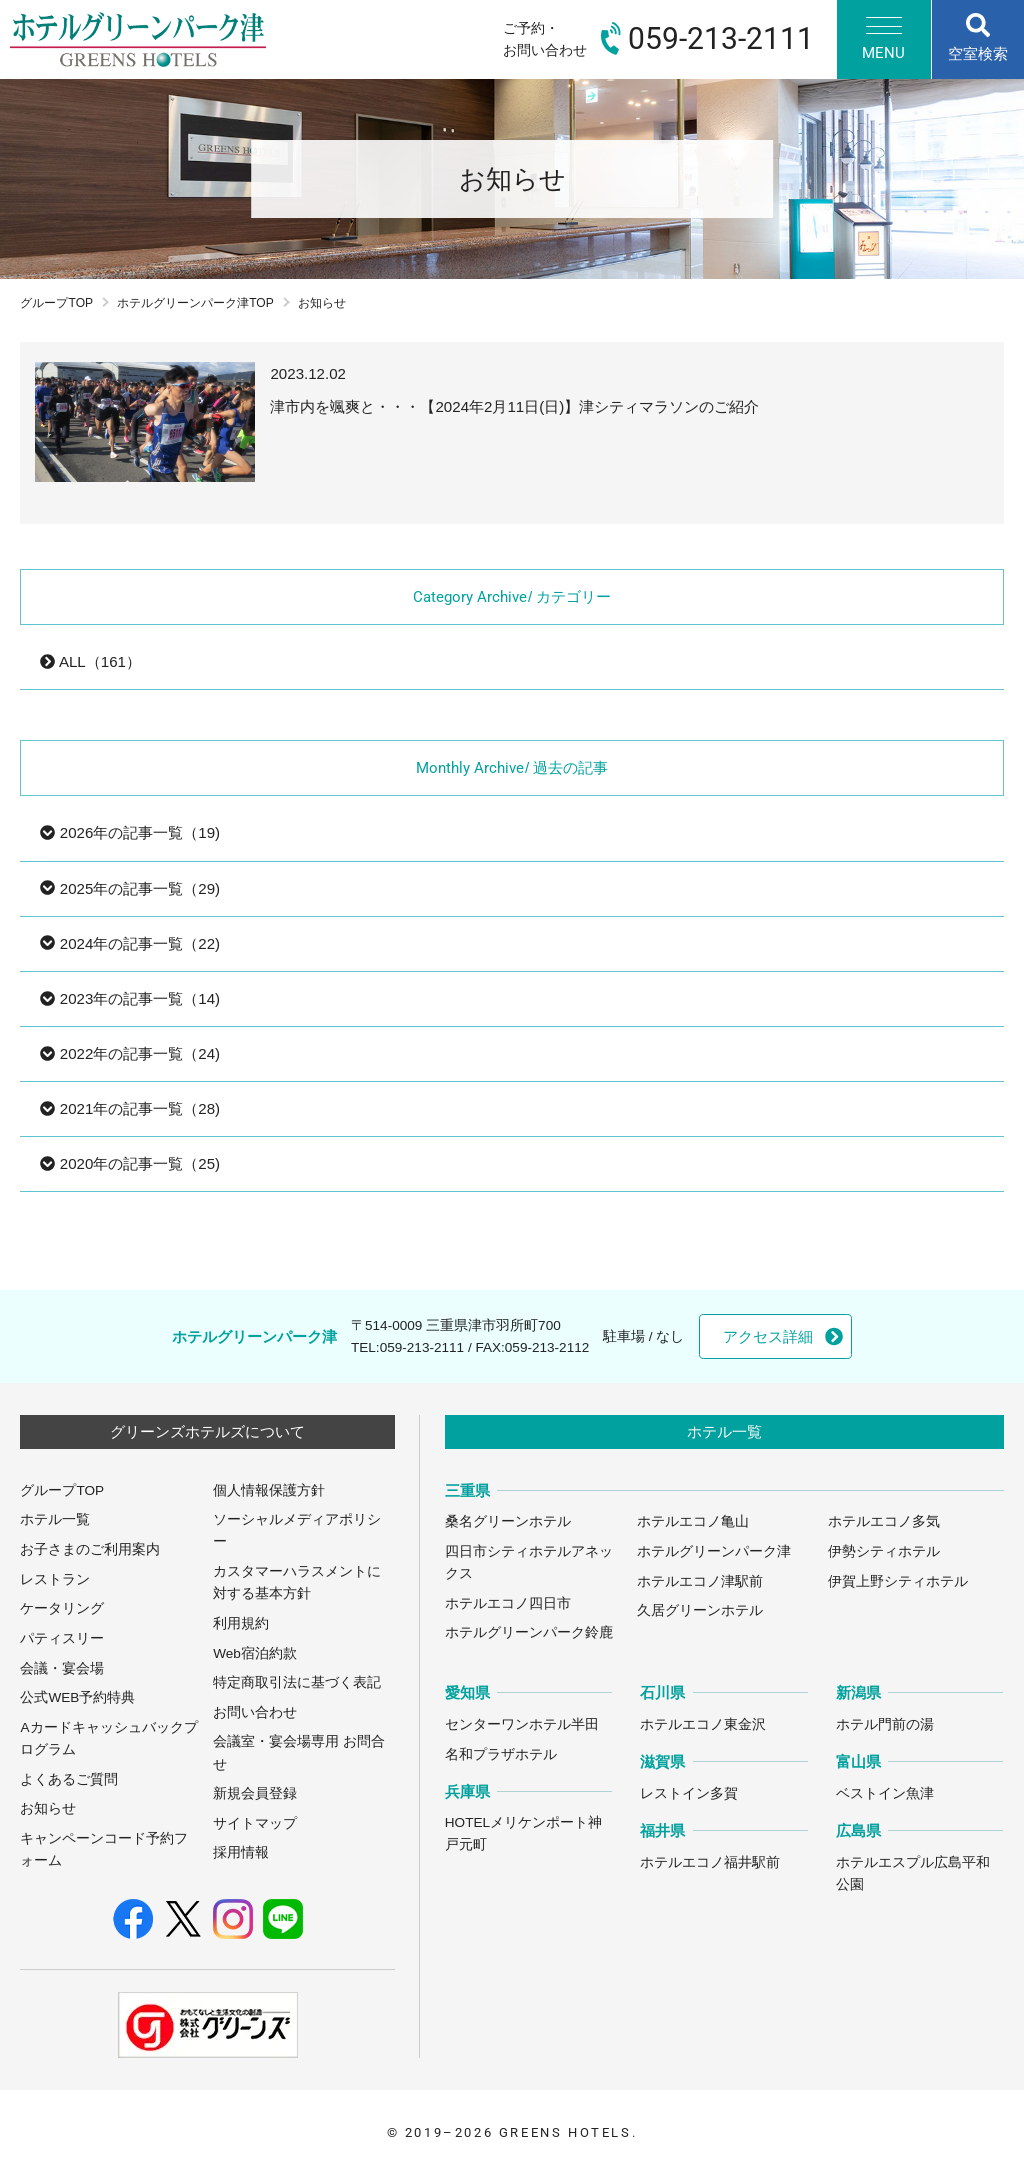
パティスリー (62, 1638)
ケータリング (62, 1608)
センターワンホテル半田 (522, 1724)
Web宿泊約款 (255, 1653)
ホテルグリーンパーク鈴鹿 (529, 1632)
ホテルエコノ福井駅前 (710, 1862)
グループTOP (56, 303)
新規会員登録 (255, 1793)
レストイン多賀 (689, 1793)
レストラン (55, 1579)
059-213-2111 (422, 1347)
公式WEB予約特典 (77, 1697)
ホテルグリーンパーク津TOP (195, 303)
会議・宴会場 (62, 1668)
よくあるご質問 (69, 1779)
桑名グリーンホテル (508, 1521)
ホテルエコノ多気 (884, 1521)
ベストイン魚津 (885, 1793)
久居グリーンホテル (700, 1610)
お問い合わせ (255, 1712)
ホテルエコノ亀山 (693, 1521)
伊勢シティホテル (884, 1551)
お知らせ (48, 1808)
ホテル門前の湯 (885, 1724)
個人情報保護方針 (269, 1490)
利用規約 (241, 1623)
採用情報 (241, 1852)
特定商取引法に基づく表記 (297, 1682)
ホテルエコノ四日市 (508, 1603)
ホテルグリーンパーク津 (714, 1551)
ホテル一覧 (55, 1519)
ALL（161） (90, 661)
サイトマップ (255, 1823)
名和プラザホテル (501, 1754)
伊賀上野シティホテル (898, 1581)
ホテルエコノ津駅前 (700, 1581)
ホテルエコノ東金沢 (703, 1724)
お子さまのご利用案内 (90, 1549)
